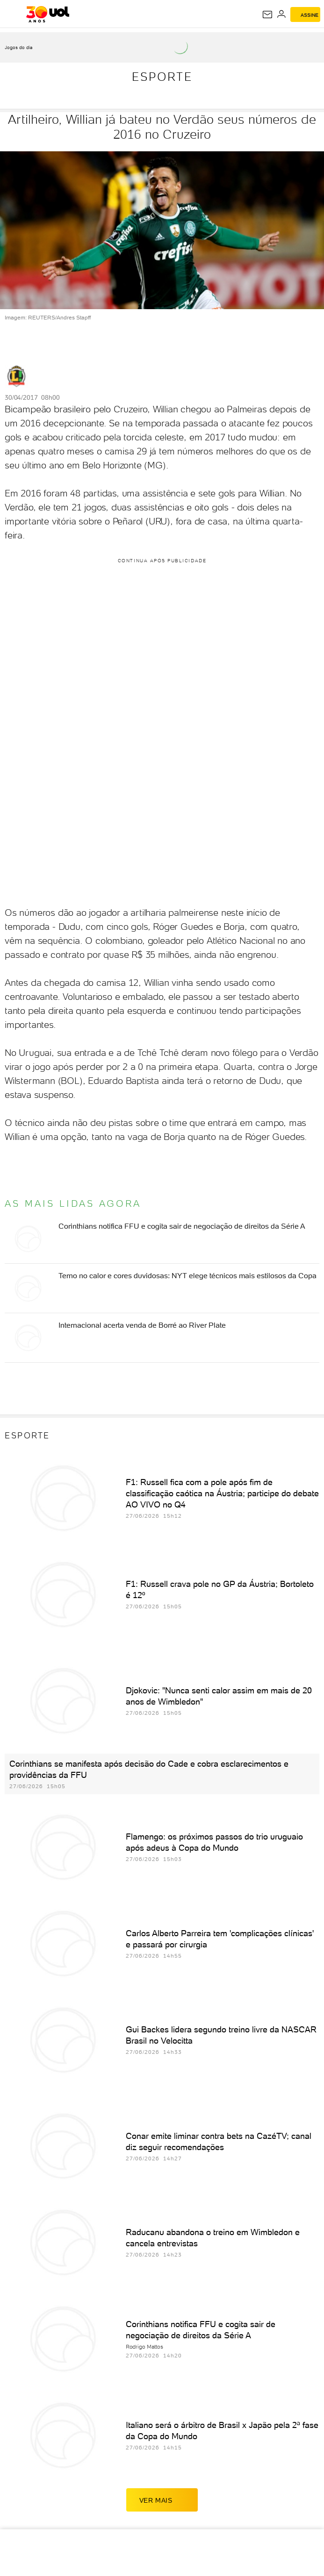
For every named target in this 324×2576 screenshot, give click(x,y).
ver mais (162, 2499)
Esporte (162, 77)
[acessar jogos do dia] (22, 47)
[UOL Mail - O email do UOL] (267, 14)
